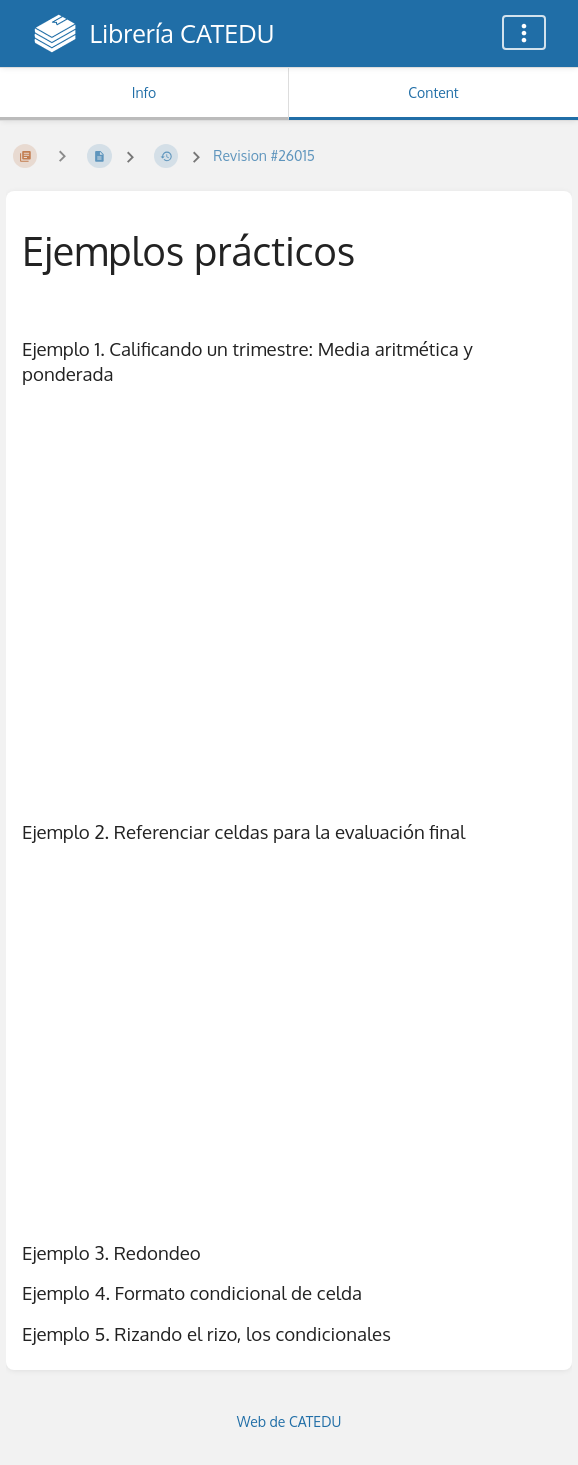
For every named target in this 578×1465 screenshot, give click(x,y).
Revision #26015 (263, 155)
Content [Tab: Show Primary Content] (433, 92)
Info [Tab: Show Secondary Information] (144, 92)
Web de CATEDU (289, 1421)
